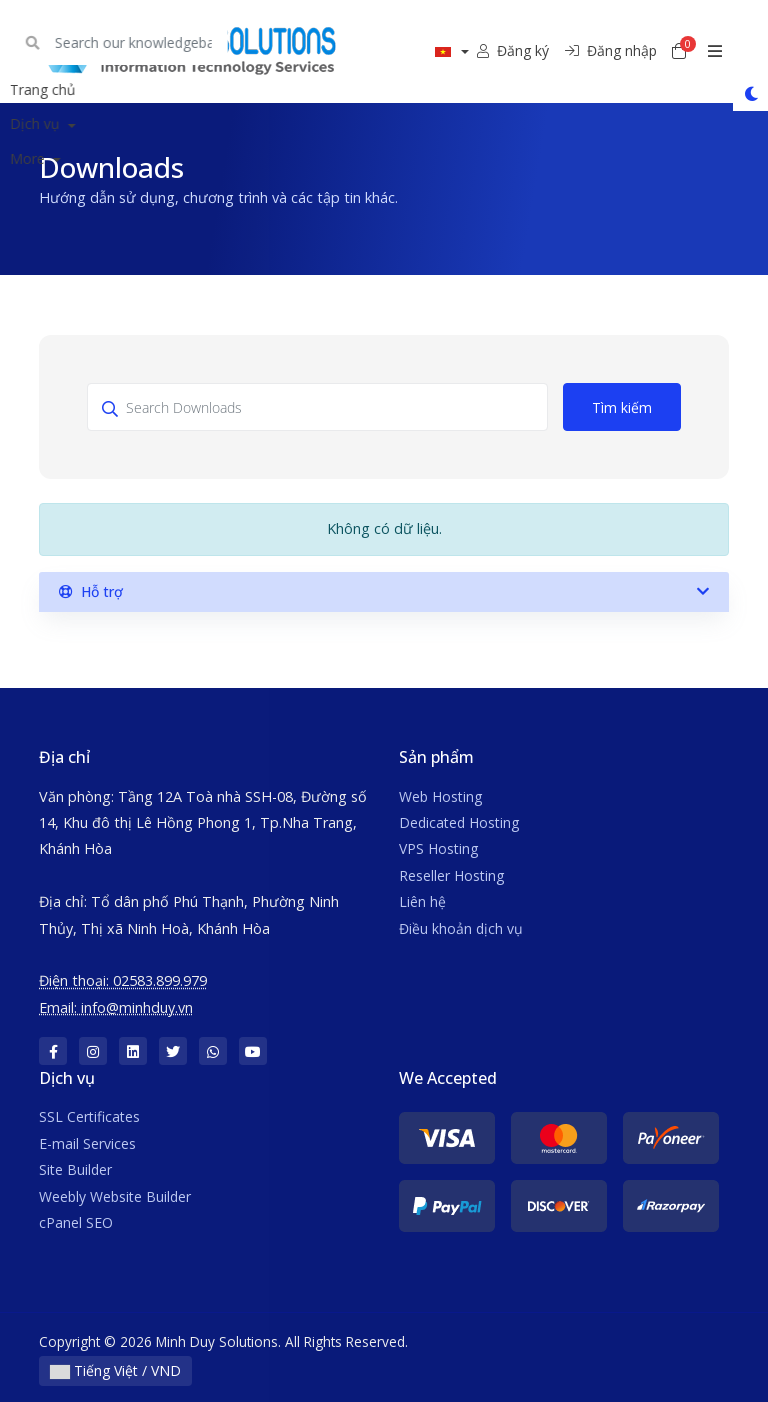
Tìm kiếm (622, 407)
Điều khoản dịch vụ (461, 928)
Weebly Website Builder (115, 1196)
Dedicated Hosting (459, 822)
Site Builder (75, 1169)
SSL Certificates (89, 1116)
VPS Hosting (438, 848)
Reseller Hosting (451, 875)
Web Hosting (440, 796)
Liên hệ (422, 901)
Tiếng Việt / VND (115, 1370)
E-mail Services (87, 1143)
